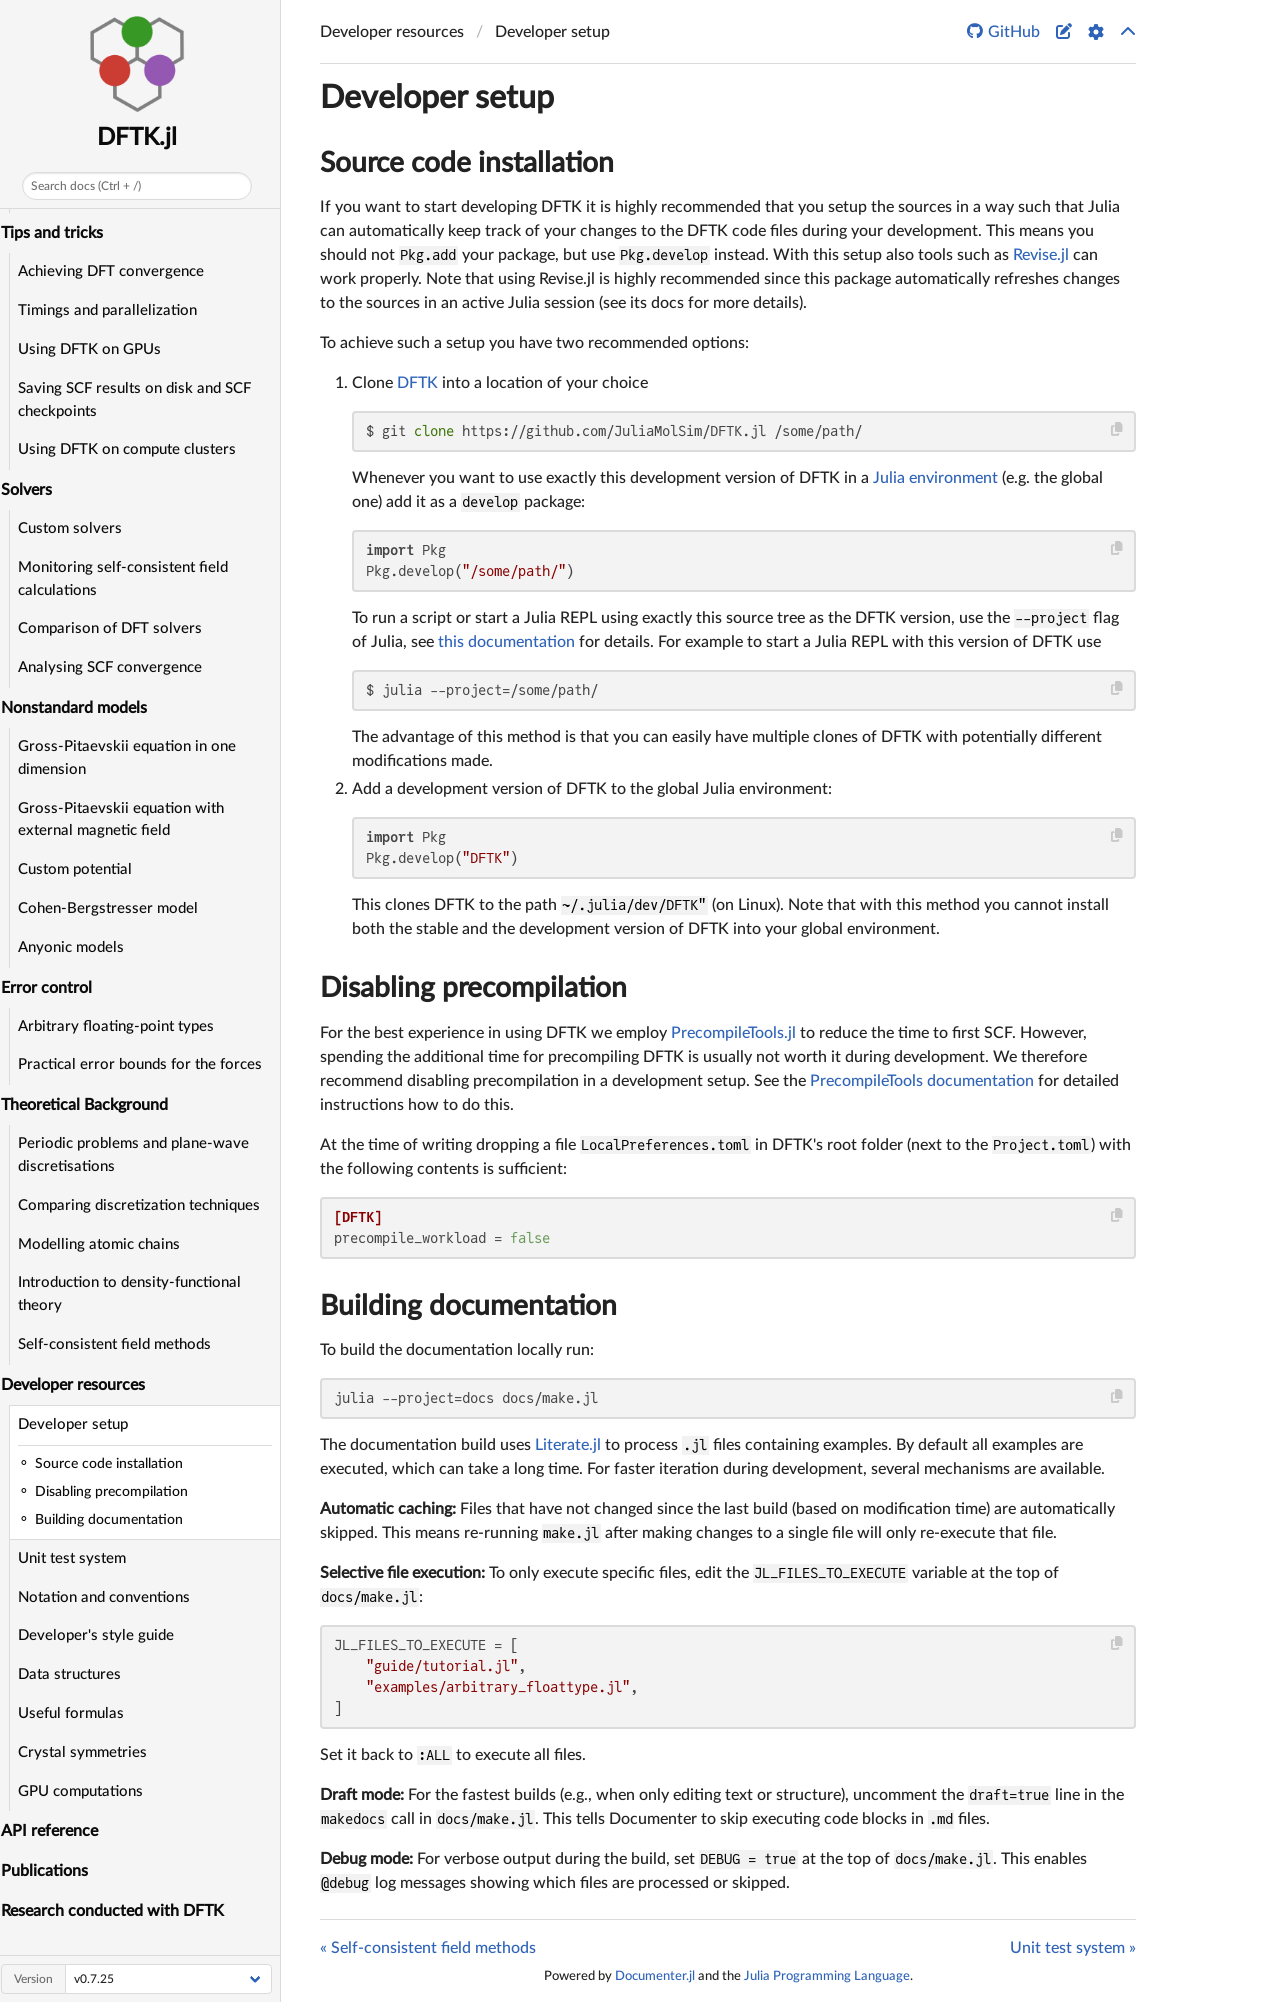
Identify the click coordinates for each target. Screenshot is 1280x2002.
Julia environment (935, 478)
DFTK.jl (144, 138)
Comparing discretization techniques (145, 1205)
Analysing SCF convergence (116, 667)
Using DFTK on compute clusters (133, 449)
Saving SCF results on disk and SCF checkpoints (140, 400)
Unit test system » (1073, 1948)
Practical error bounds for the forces (146, 1064)
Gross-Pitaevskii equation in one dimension (133, 758)
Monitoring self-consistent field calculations (129, 579)
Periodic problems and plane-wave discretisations (139, 1155)
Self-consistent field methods (120, 1344)
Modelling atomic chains (105, 1244)
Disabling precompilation (473, 988)
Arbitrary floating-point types (122, 1026)
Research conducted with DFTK (119, 1911)
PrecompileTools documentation (922, 1081)
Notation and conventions (110, 1597)
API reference (56, 1831)
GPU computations (86, 1791)
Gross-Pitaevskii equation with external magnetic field (127, 820)
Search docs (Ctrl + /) (92, 186)
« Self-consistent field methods (428, 1948)
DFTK (417, 383)
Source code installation (467, 163)
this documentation (506, 642)
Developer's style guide (102, 1635)
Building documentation (468, 1306)
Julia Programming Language (827, 1976)
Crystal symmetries (88, 1752)
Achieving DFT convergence (117, 271)
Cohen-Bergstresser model (114, 908)
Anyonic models (77, 947)
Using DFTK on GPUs (95, 349)
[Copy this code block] (1117, 429)
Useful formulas (77, 1713)
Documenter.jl (655, 1976)
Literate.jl (568, 1445)
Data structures (75, 1674)
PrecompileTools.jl (733, 1033)
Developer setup (79, 1424)
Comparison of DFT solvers (116, 628)
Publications (51, 1871)
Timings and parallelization (113, 310)
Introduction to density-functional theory (135, 1294)
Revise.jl (1041, 255)
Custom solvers (76, 528)
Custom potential (81, 869)
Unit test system (78, 1558)
